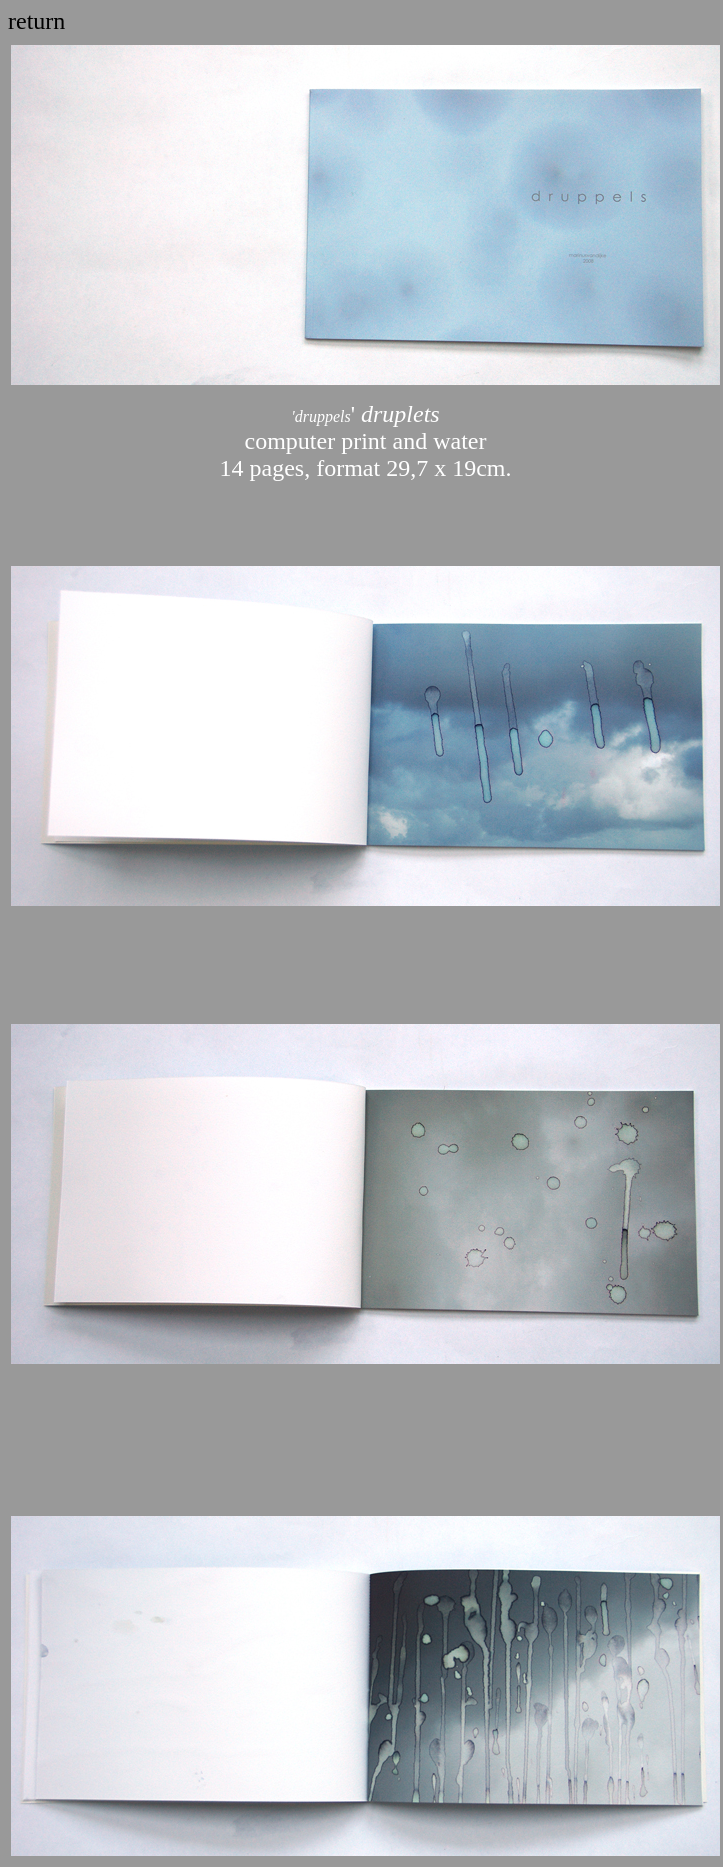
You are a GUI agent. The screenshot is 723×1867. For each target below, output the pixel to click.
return (36, 21)
